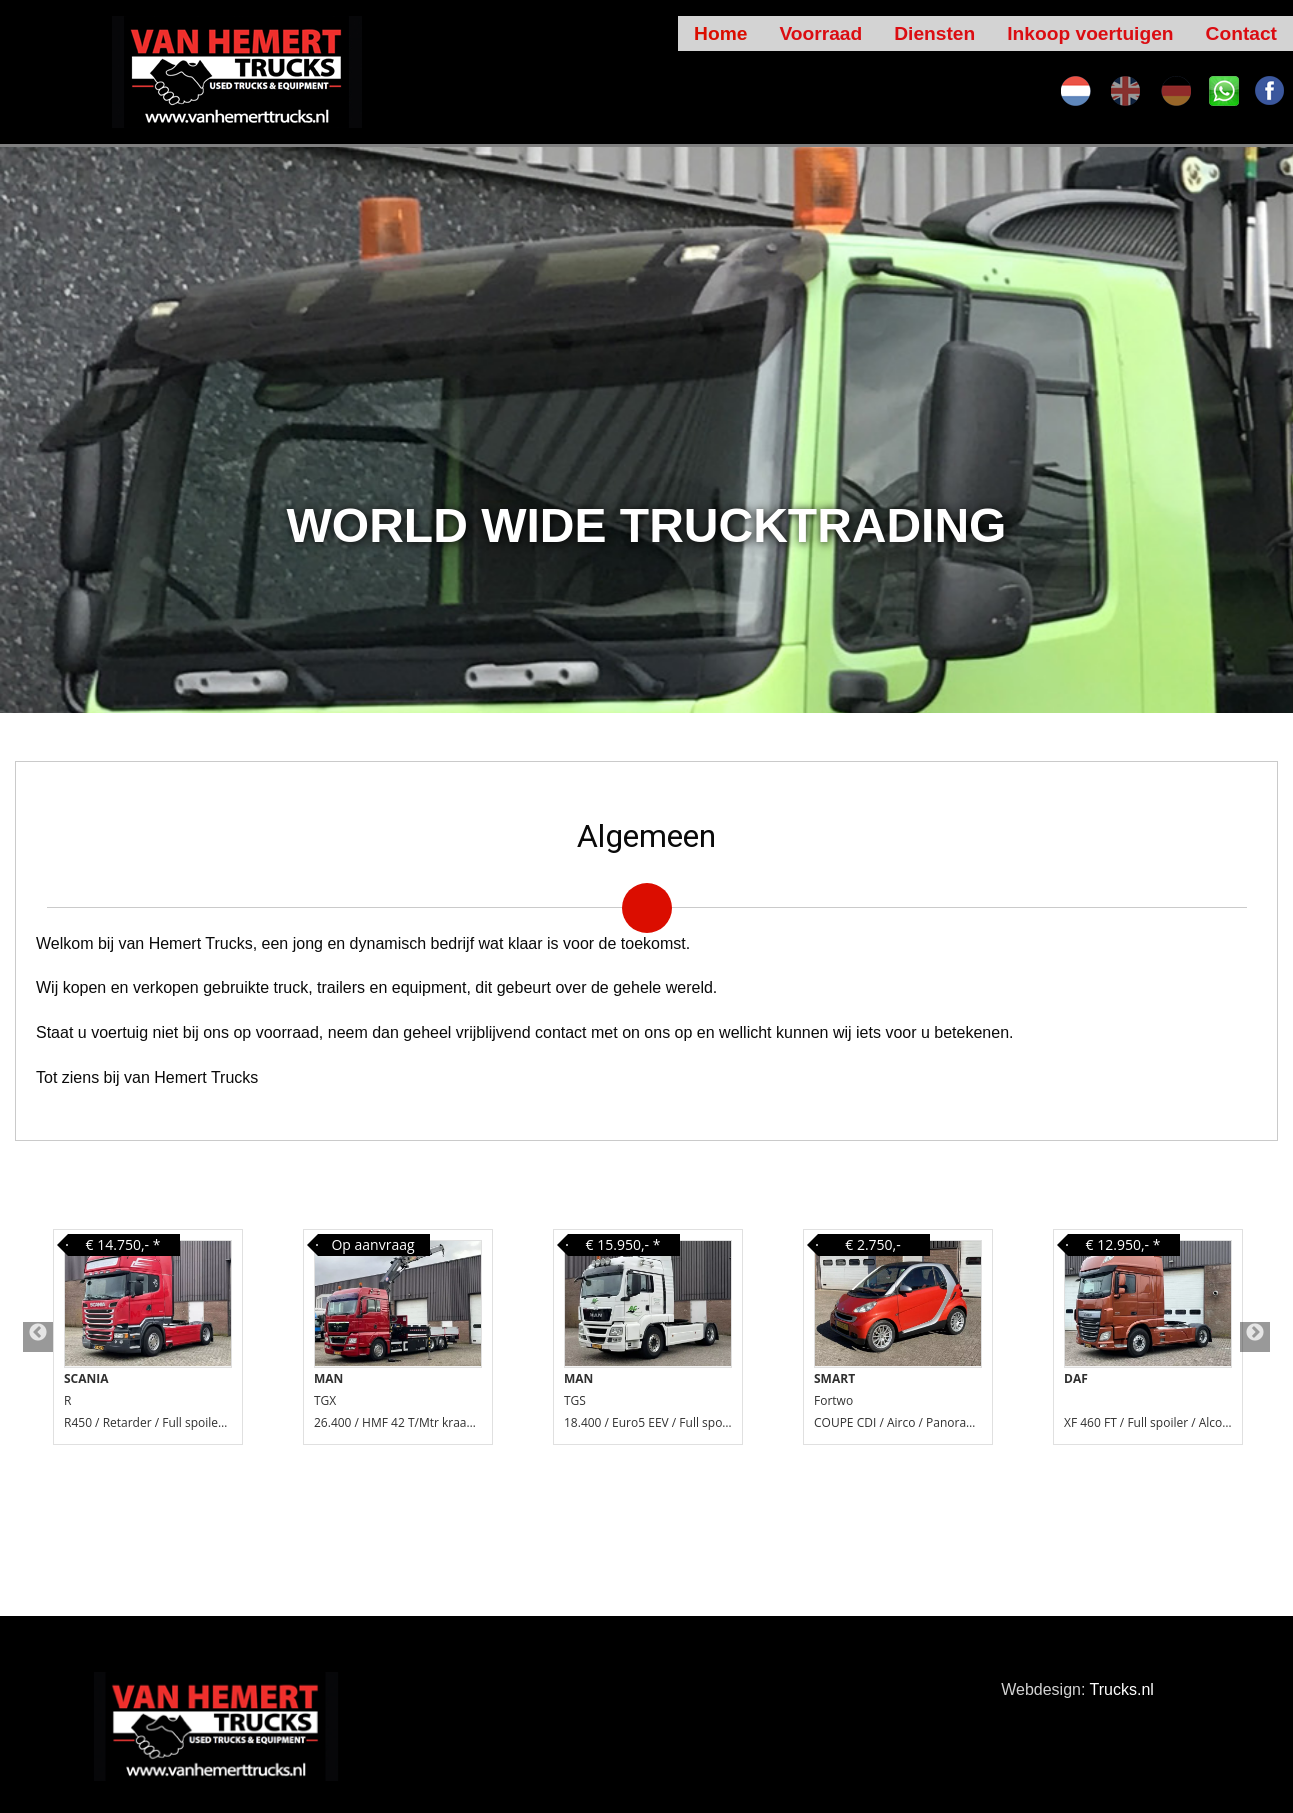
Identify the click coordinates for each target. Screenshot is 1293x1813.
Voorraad (820, 33)
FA (1270, 91)
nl (1076, 91)
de (1176, 91)
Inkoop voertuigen (1090, 33)
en (1126, 91)
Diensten (934, 33)
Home (720, 33)
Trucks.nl (1122, 1689)
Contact (1241, 33)
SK (1224, 91)
